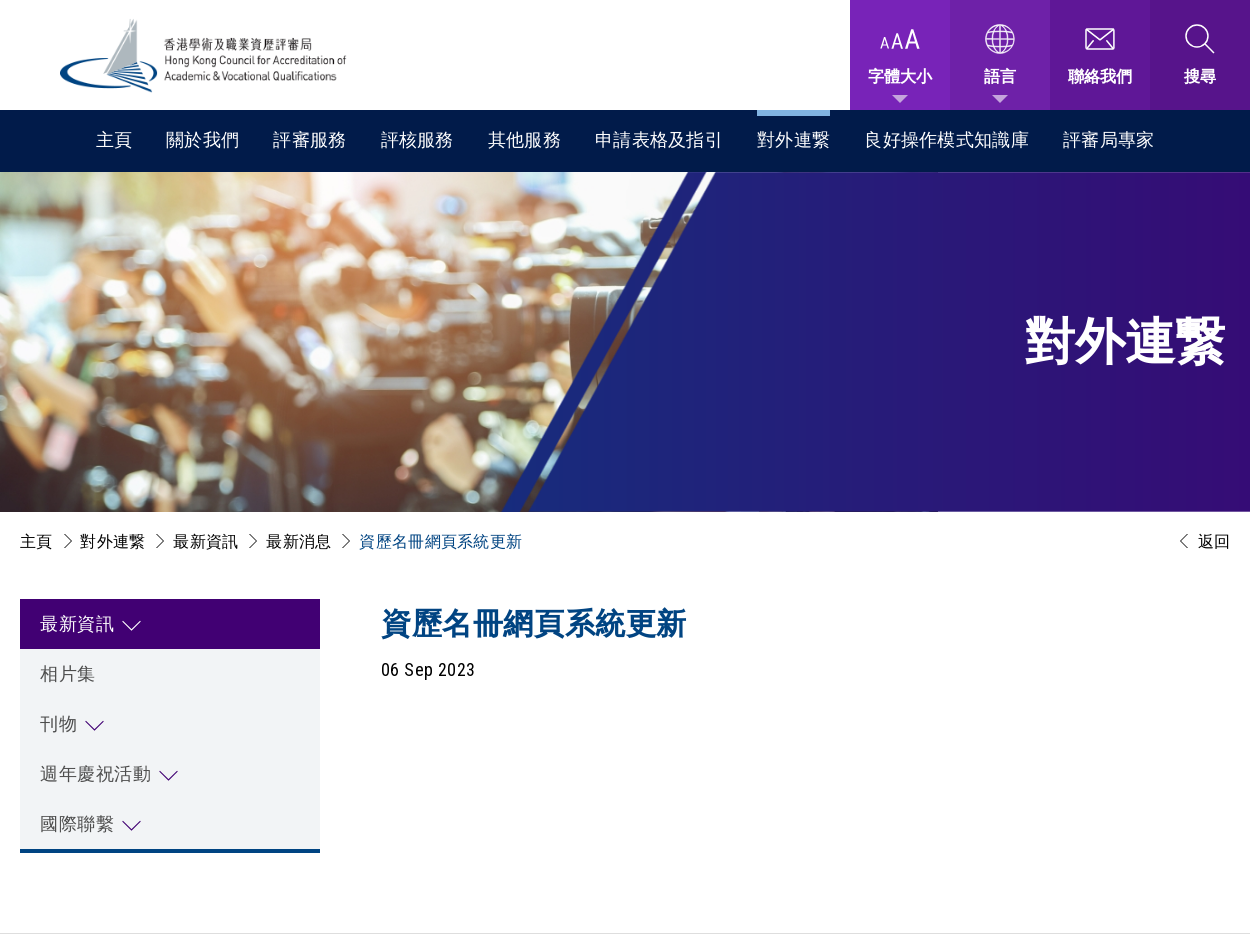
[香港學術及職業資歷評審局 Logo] (204, 55)
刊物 (58, 723)
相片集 (68, 673)
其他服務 (524, 139)
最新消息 (298, 541)
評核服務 (417, 139)
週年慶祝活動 (95, 773)
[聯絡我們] (1100, 55)
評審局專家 (1109, 139)
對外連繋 (793, 139)
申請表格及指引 (659, 139)
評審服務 (309, 139)
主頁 (114, 139)
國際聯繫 (77, 823)
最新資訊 (205, 541)
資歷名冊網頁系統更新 (440, 541)
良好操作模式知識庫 (946, 139)
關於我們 (202, 139)
